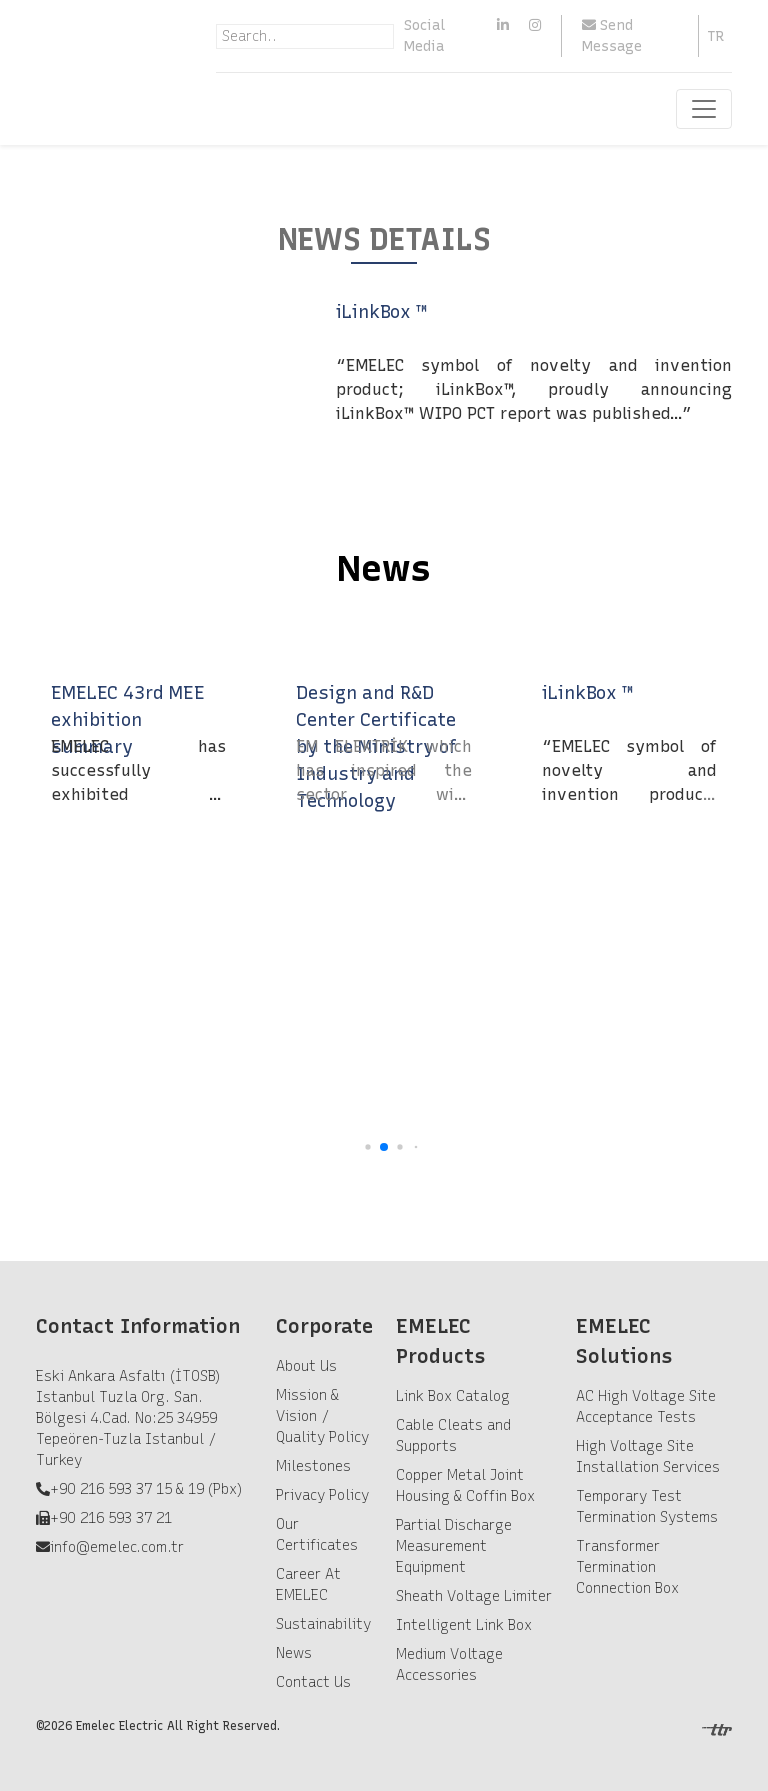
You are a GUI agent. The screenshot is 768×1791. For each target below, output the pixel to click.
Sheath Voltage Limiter (474, 1596)
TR (715, 36)
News (294, 1653)
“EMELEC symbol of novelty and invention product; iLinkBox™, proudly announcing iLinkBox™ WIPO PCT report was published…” (534, 389)
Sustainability (323, 1624)
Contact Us (313, 1682)
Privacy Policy (322, 1495)
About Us (306, 1366)
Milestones (313, 1466)
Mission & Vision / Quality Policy (322, 1416)
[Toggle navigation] (704, 109)
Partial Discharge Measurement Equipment (454, 1546)
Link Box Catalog (453, 1396)
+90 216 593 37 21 (111, 1518)
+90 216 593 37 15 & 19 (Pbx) (146, 1489)
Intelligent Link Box (464, 1625)
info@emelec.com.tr (117, 1547)
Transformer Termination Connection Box (627, 1567)
